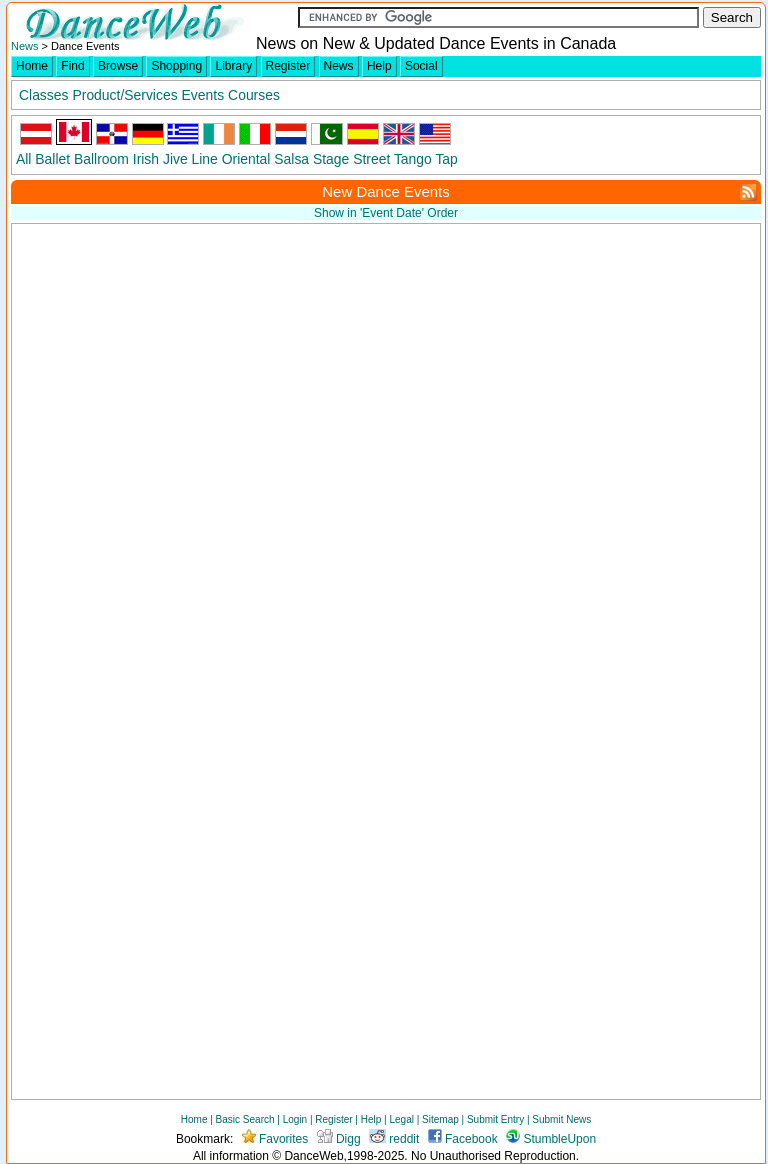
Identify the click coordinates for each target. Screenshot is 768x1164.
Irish (146, 159)
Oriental (246, 159)
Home (32, 66)
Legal (401, 1119)
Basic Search (245, 1119)
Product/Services (124, 95)
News (25, 46)
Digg (339, 1139)
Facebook (463, 1139)
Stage (331, 159)
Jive (175, 159)
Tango (413, 159)
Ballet (52, 159)
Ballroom (101, 159)
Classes (43, 95)
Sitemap (440, 1119)
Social (421, 66)
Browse (118, 66)
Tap (446, 159)
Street (371, 159)
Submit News (561, 1119)
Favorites (275, 1139)
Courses (254, 95)
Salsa (291, 159)
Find (72, 66)
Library (233, 66)
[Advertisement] (552, 370)
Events (203, 95)
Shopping (176, 66)
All (23, 159)
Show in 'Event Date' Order (386, 213)
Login (295, 1119)
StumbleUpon (551, 1139)
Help (379, 66)
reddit (394, 1139)
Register (288, 66)
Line (205, 159)
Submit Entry (495, 1119)
